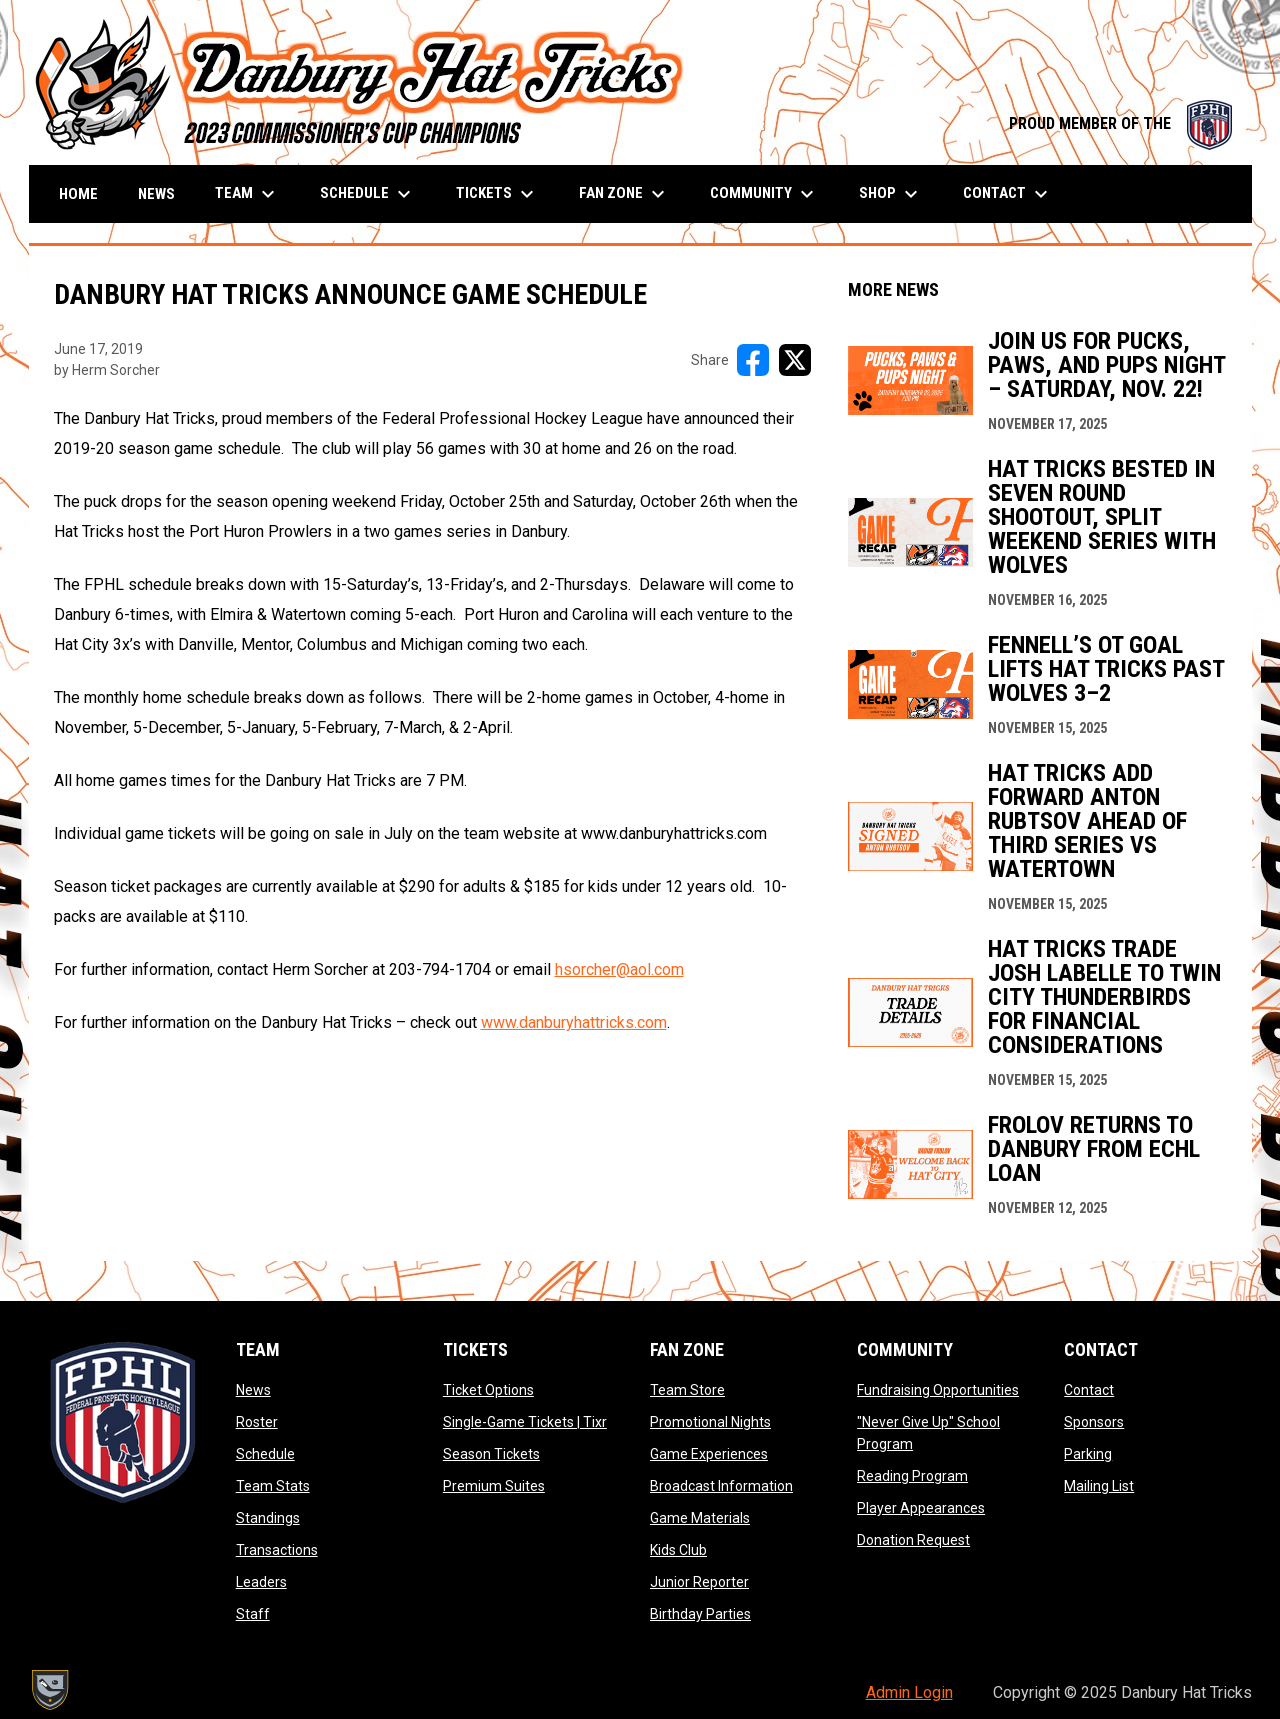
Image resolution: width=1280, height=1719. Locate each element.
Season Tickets (491, 1454)
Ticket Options (488, 1390)
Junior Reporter (699, 1582)
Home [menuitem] (78, 194)
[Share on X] (795, 360)
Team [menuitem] (247, 194)
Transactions (277, 1550)
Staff (253, 1614)
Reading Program (912, 1476)
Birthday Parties (700, 1614)
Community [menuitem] (764, 194)
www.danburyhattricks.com (574, 1022)
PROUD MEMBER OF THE (1120, 123)
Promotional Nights (710, 1422)
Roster (257, 1422)
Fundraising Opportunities (938, 1390)
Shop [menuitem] (891, 194)
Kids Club (678, 1550)
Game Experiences (709, 1454)
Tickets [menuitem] (497, 194)
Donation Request (913, 1540)
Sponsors (1094, 1422)
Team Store (687, 1390)
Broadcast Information (721, 1486)
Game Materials (700, 1518)
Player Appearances (921, 1508)
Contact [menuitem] (1008, 194)
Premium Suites (494, 1486)
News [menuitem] (156, 194)
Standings (268, 1518)
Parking (1088, 1454)
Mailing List (1099, 1486)
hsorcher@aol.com (619, 969)
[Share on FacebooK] (753, 360)
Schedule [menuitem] (368, 194)
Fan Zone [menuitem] (624, 194)
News (253, 1390)
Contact (1089, 1390)
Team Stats (273, 1486)
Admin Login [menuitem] (909, 1692)
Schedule (265, 1454)
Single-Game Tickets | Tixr (525, 1422)
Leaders (261, 1582)
